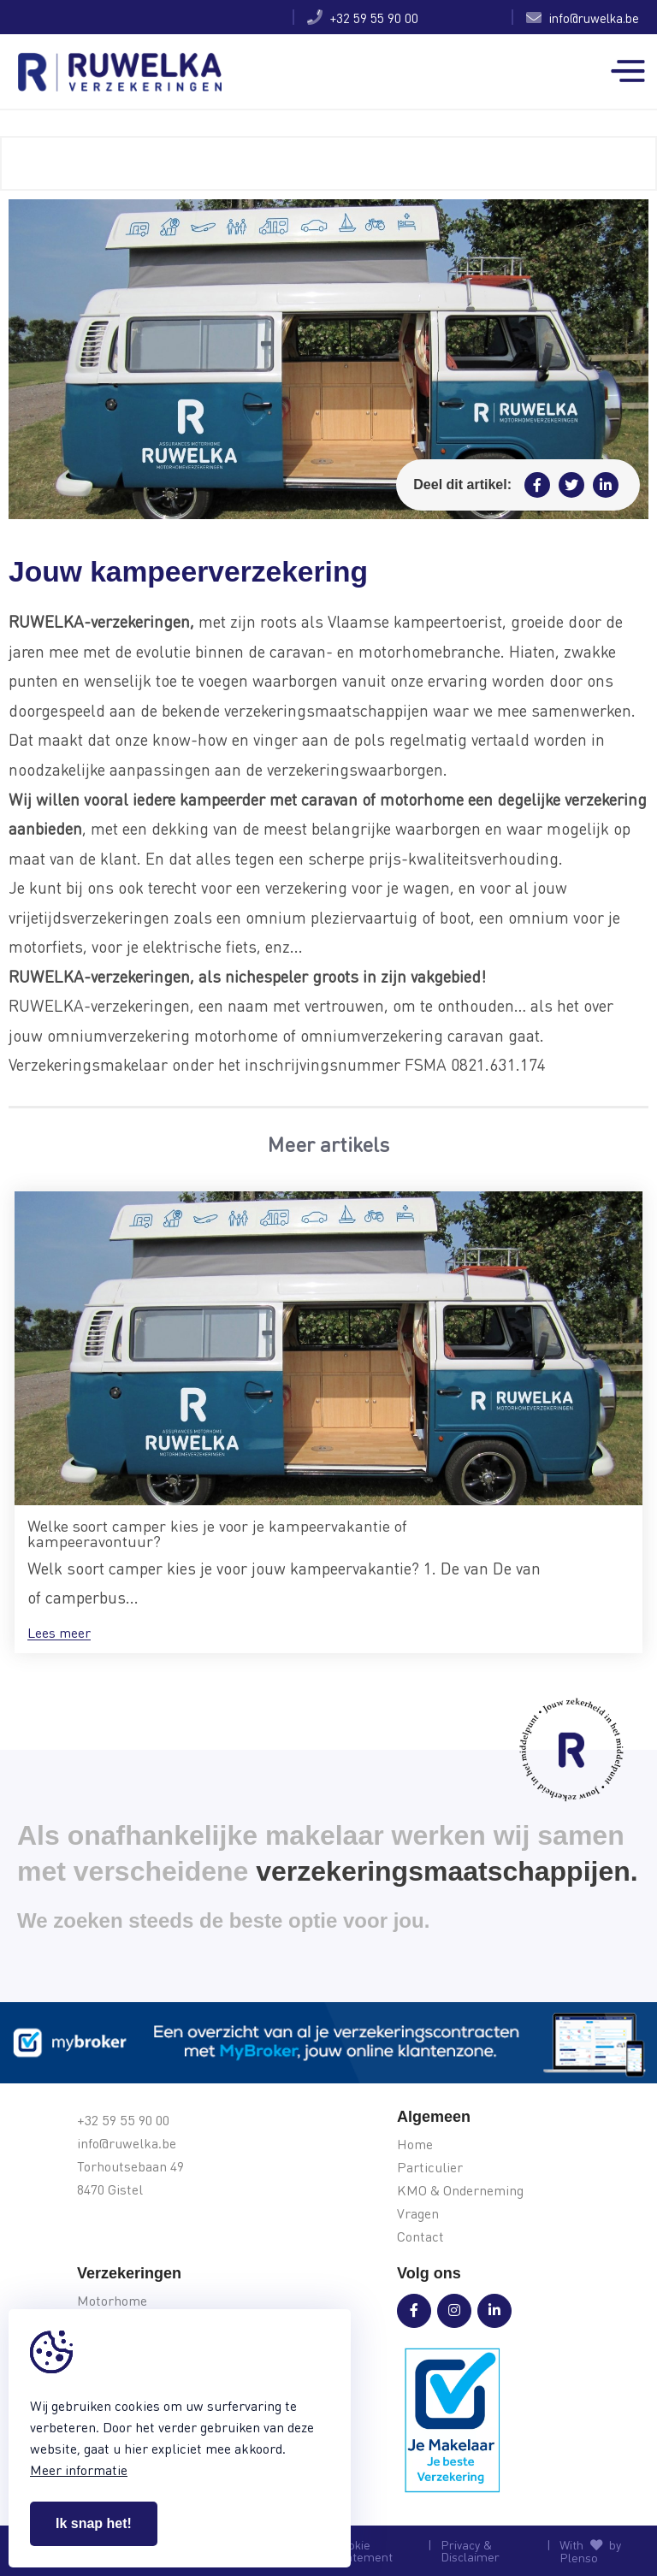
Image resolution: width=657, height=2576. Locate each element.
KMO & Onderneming (460, 2190)
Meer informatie (78, 2470)
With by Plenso (590, 2551)
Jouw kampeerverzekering (126, 17)
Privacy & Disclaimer (470, 2551)
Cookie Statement (363, 2551)
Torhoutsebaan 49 (130, 2166)
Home (415, 2144)
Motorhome (112, 2301)
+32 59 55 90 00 (362, 17)
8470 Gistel (110, 2190)
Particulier (430, 2167)
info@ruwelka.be (582, 17)
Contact (420, 2237)
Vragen (418, 2214)
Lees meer (59, 1633)
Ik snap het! (94, 2523)
